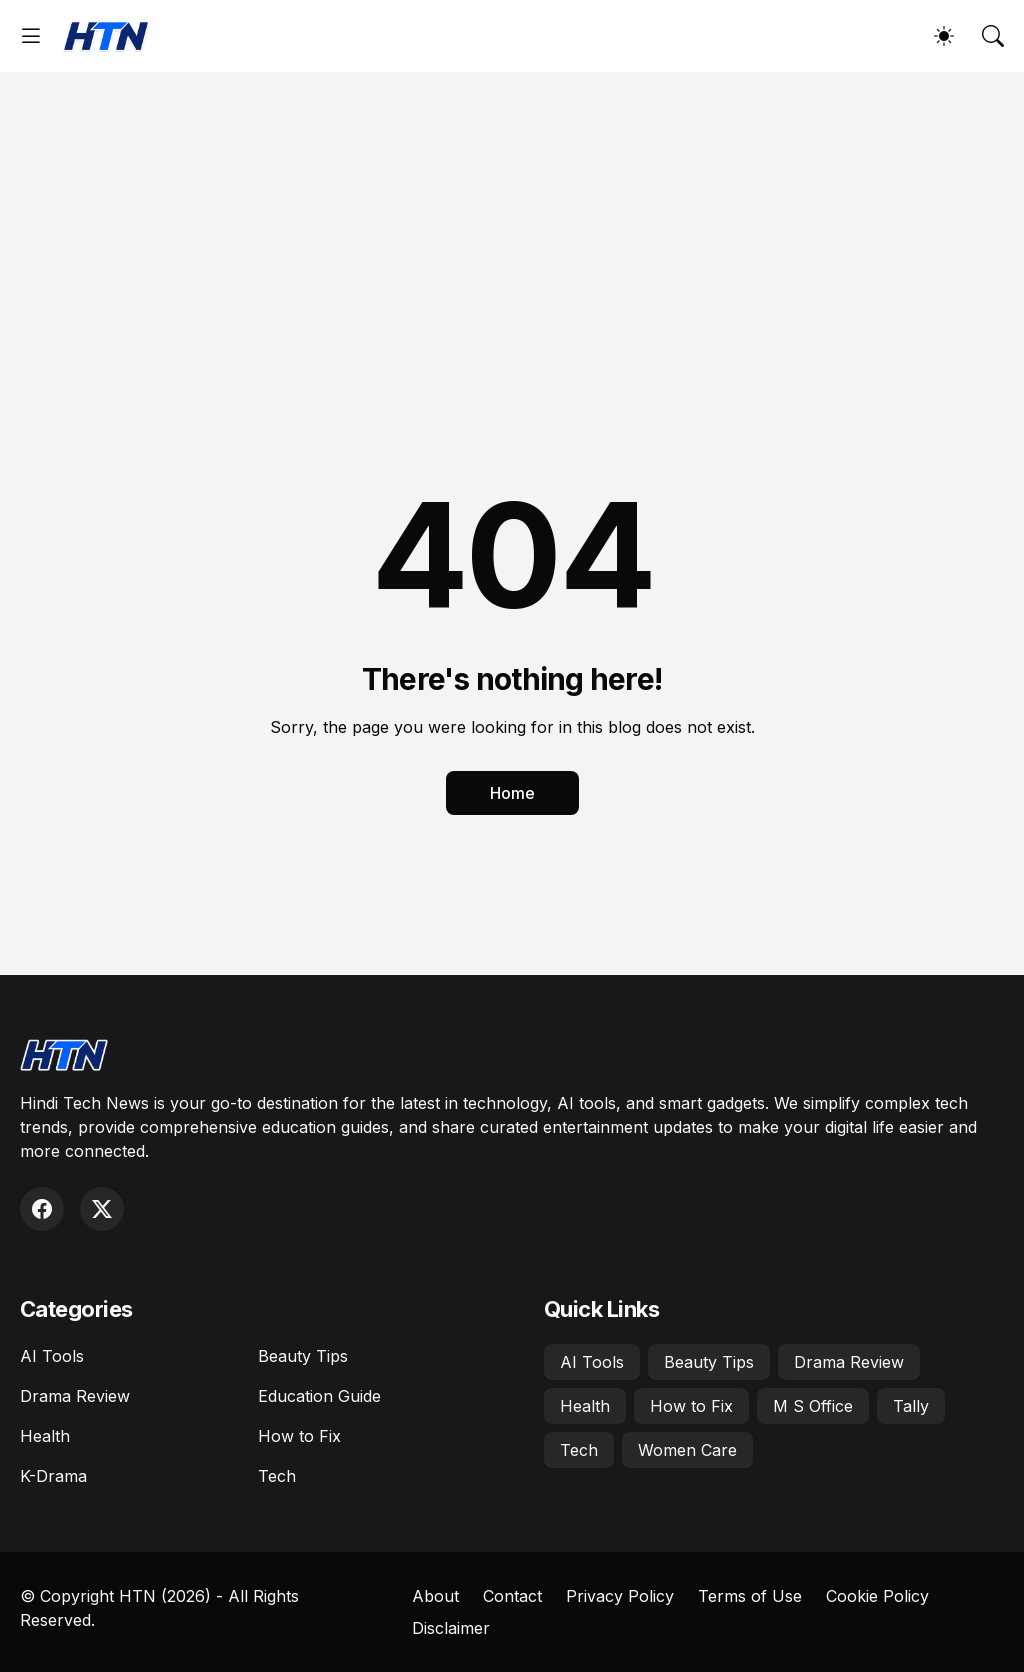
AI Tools (52, 1356)
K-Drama (53, 1476)
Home (512, 793)
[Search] (993, 36)
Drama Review (75, 1396)
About (435, 1596)
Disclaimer (451, 1628)
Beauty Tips (303, 1356)
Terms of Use (750, 1596)
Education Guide (319, 1396)
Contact (512, 1596)
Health (45, 1436)
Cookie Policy (877, 1596)
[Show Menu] (31, 36)
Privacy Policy (620, 1596)
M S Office (813, 1406)
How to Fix (299, 1436)
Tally (911, 1406)
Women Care (687, 1450)
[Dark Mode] (944, 36)
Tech (277, 1476)
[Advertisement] (512, 222)
